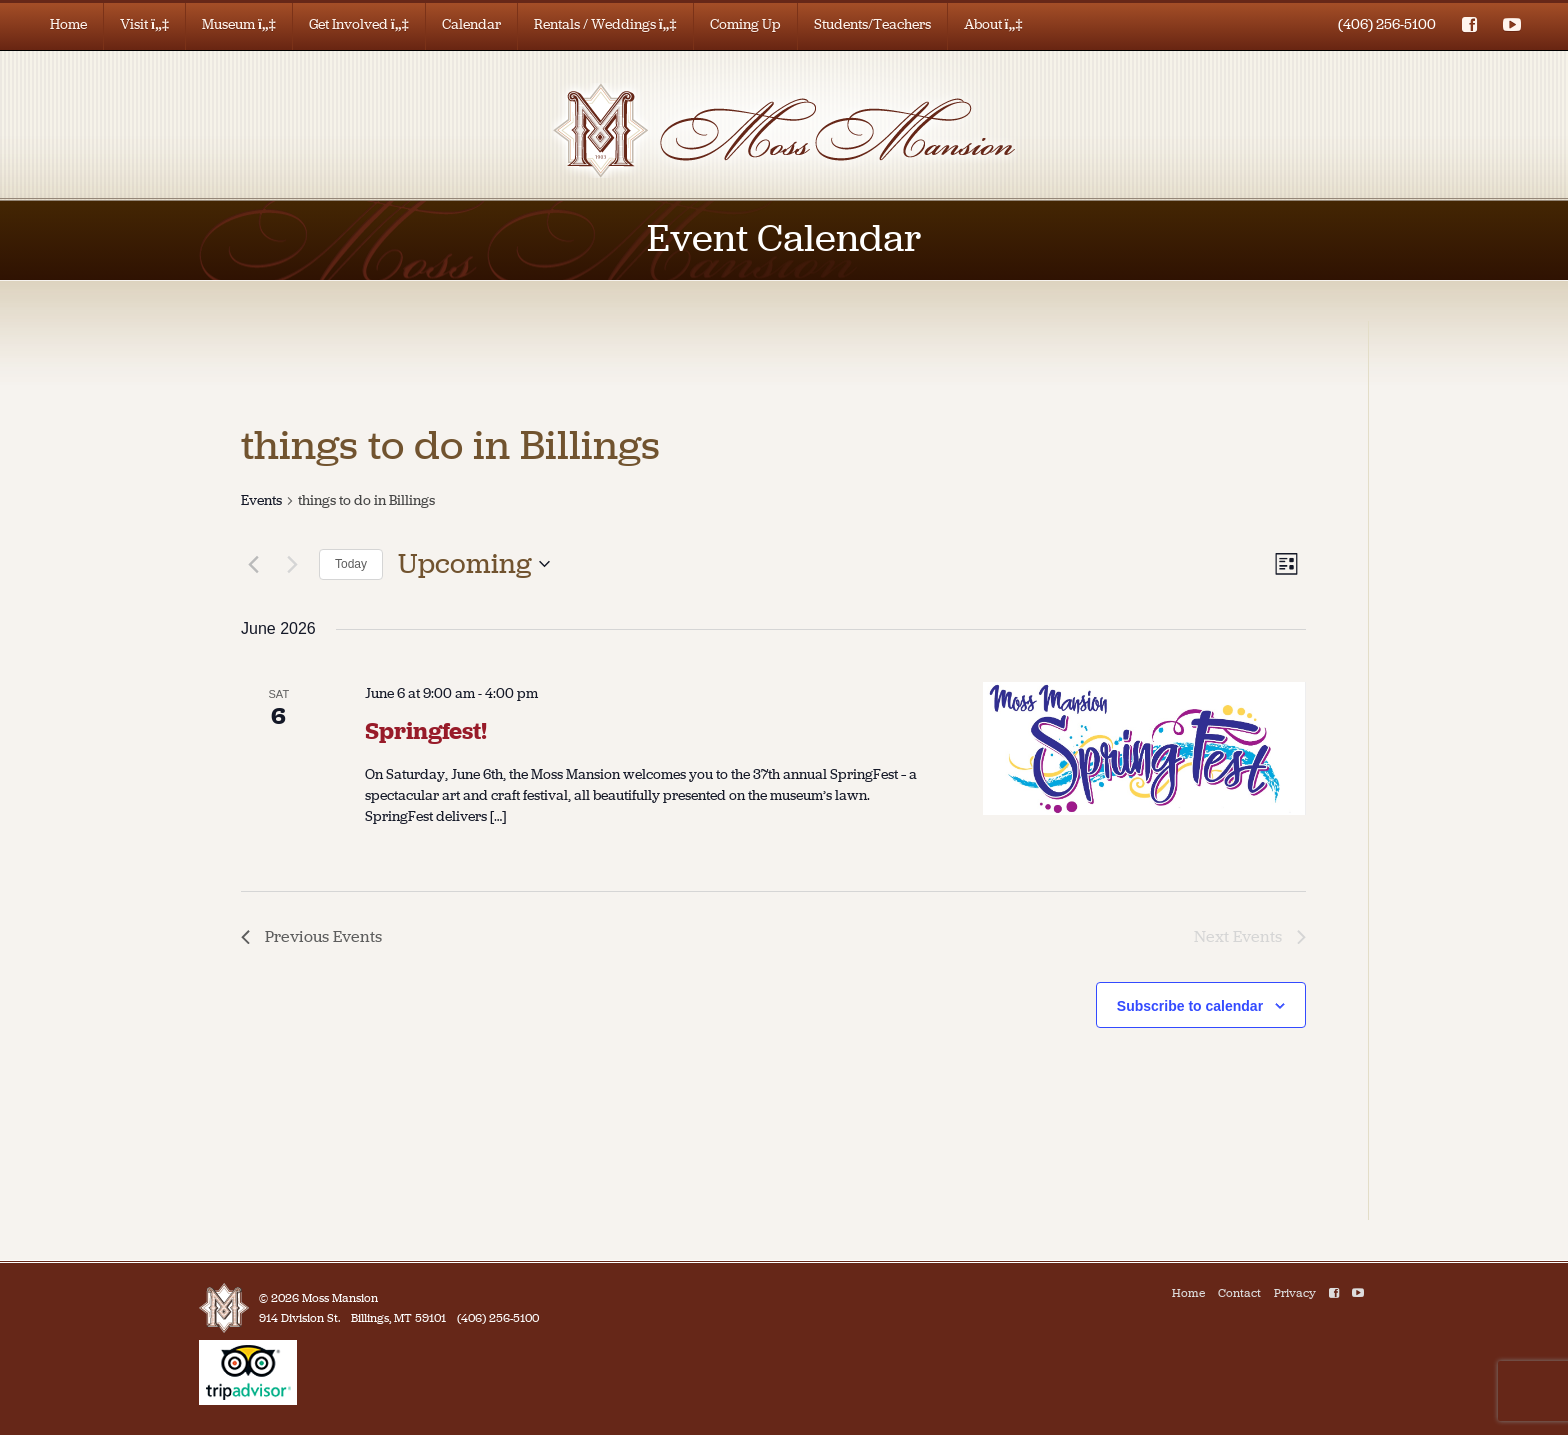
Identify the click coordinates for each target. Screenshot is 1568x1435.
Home (68, 24)
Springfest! (426, 731)
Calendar (471, 24)
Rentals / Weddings (605, 24)
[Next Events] (292, 564)
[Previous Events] (253, 564)
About (993, 24)
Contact (1239, 1293)
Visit (144, 24)
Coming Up (745, 24)
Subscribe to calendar (1190, 1006)
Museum (239, 24)
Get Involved (359, 24)
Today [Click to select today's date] (351, 564)
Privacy (1295, 1293)
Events (261, 500)
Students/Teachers (872, 24)
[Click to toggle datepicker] (474, 564)
